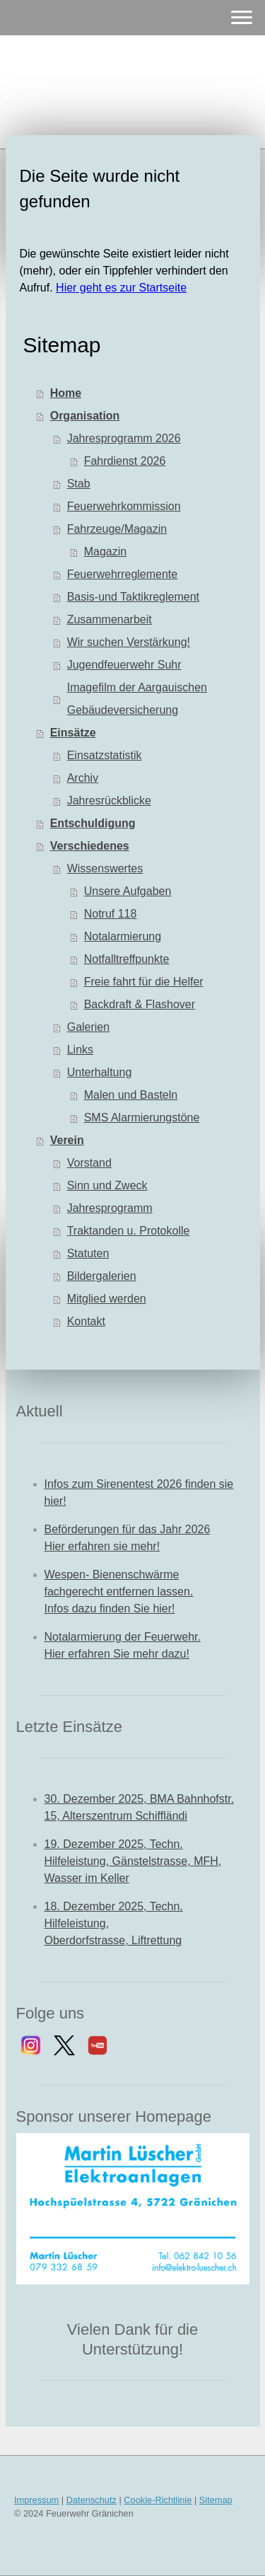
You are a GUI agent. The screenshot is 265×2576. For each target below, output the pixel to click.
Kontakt (86, 1321)
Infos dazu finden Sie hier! (110, 1608)
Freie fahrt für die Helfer (144, 982)
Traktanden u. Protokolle (128, 1231)
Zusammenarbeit (109, 619)
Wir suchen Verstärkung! (128, 642)
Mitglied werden (106, 1299)
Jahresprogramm (110, 1208)
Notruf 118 (110, 914)
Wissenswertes (105, 868)
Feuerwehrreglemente (122, 574)
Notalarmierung (122, 936)
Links (80, 1050)
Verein (67, 1140)
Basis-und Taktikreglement (133, 597)
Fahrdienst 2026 (125, 461)
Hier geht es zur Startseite (121, 288)
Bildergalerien (101, 1276)
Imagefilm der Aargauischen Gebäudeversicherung (137, 698)
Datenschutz (91, 2500)
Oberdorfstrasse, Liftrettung (113, 1940)
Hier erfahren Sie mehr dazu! (117, 1654)
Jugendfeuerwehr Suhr (124, 665)
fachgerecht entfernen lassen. (119, 1592)
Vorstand (89, 1163)
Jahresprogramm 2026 (124, 438)
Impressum (36, 2500)
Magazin (105, 551)
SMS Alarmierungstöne (142, 1117)
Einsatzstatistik (104, 755)
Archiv (82, 778)
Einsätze (73, 733)
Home (65, 393)
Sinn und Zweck (107, 1185)
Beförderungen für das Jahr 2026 (128, 1529)
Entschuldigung (93, 823)
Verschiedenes (89, 846)
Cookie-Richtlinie (158, 2500)
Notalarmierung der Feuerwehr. (123, 1637)
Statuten (88, 1253)
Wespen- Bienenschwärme (112, 1575)
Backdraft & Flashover (139, 1004)
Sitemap (215, 2500)
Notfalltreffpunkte (127, 959)
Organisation (85, 416)
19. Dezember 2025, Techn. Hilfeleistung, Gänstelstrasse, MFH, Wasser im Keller (133, 1861)
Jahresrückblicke (109, 801)
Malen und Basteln (131, 1095)
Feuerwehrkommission (124, 506)
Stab (78, 484)
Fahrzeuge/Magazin (117, 529)
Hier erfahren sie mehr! (102, 1546)
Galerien (88, 1027)
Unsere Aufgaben (128, 891)
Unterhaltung (99, 1072)
